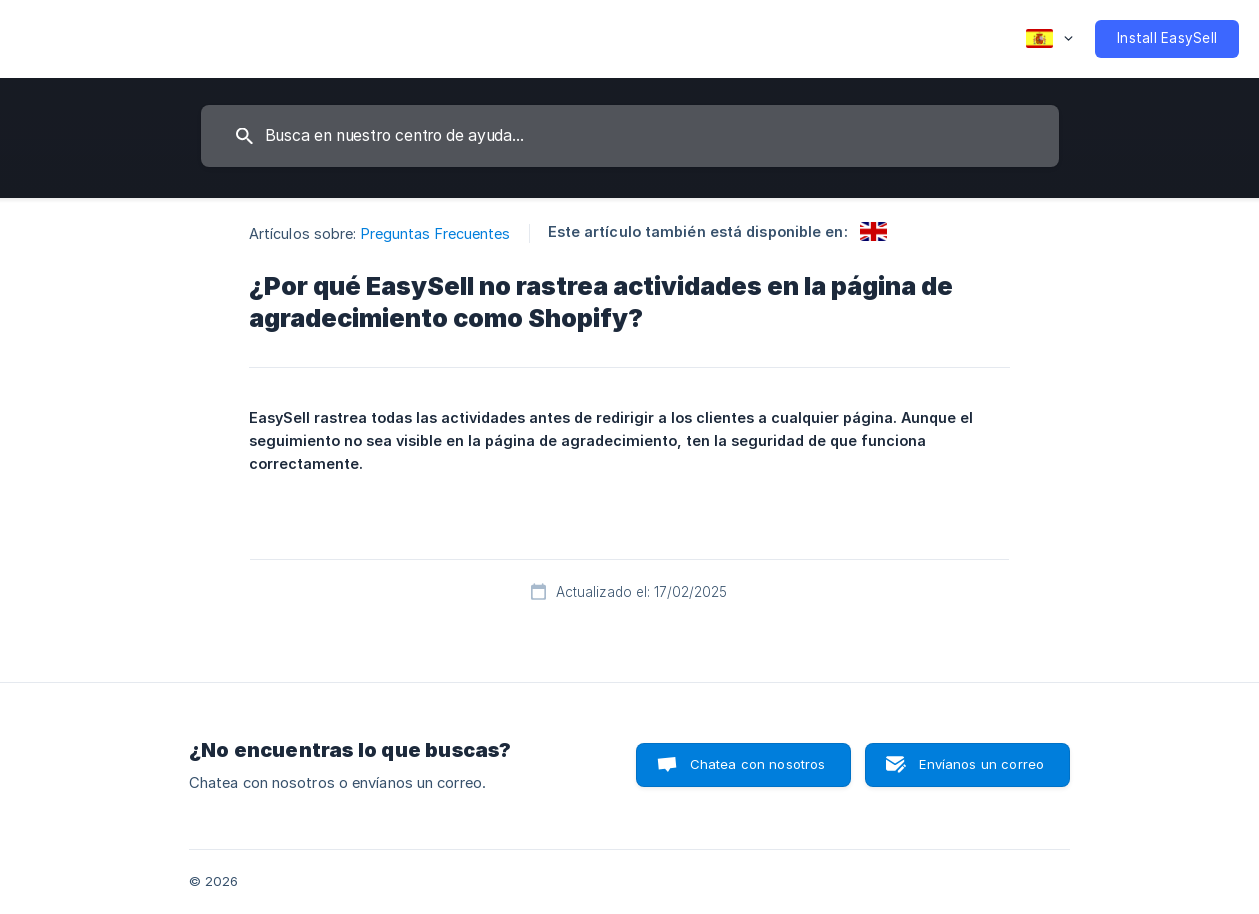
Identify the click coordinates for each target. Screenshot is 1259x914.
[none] (1049, 39)
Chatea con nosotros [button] (758, 764)
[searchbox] (630, 136)
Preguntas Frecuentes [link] (436, 233)
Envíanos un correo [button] (981, 764)
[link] (873, 231)
